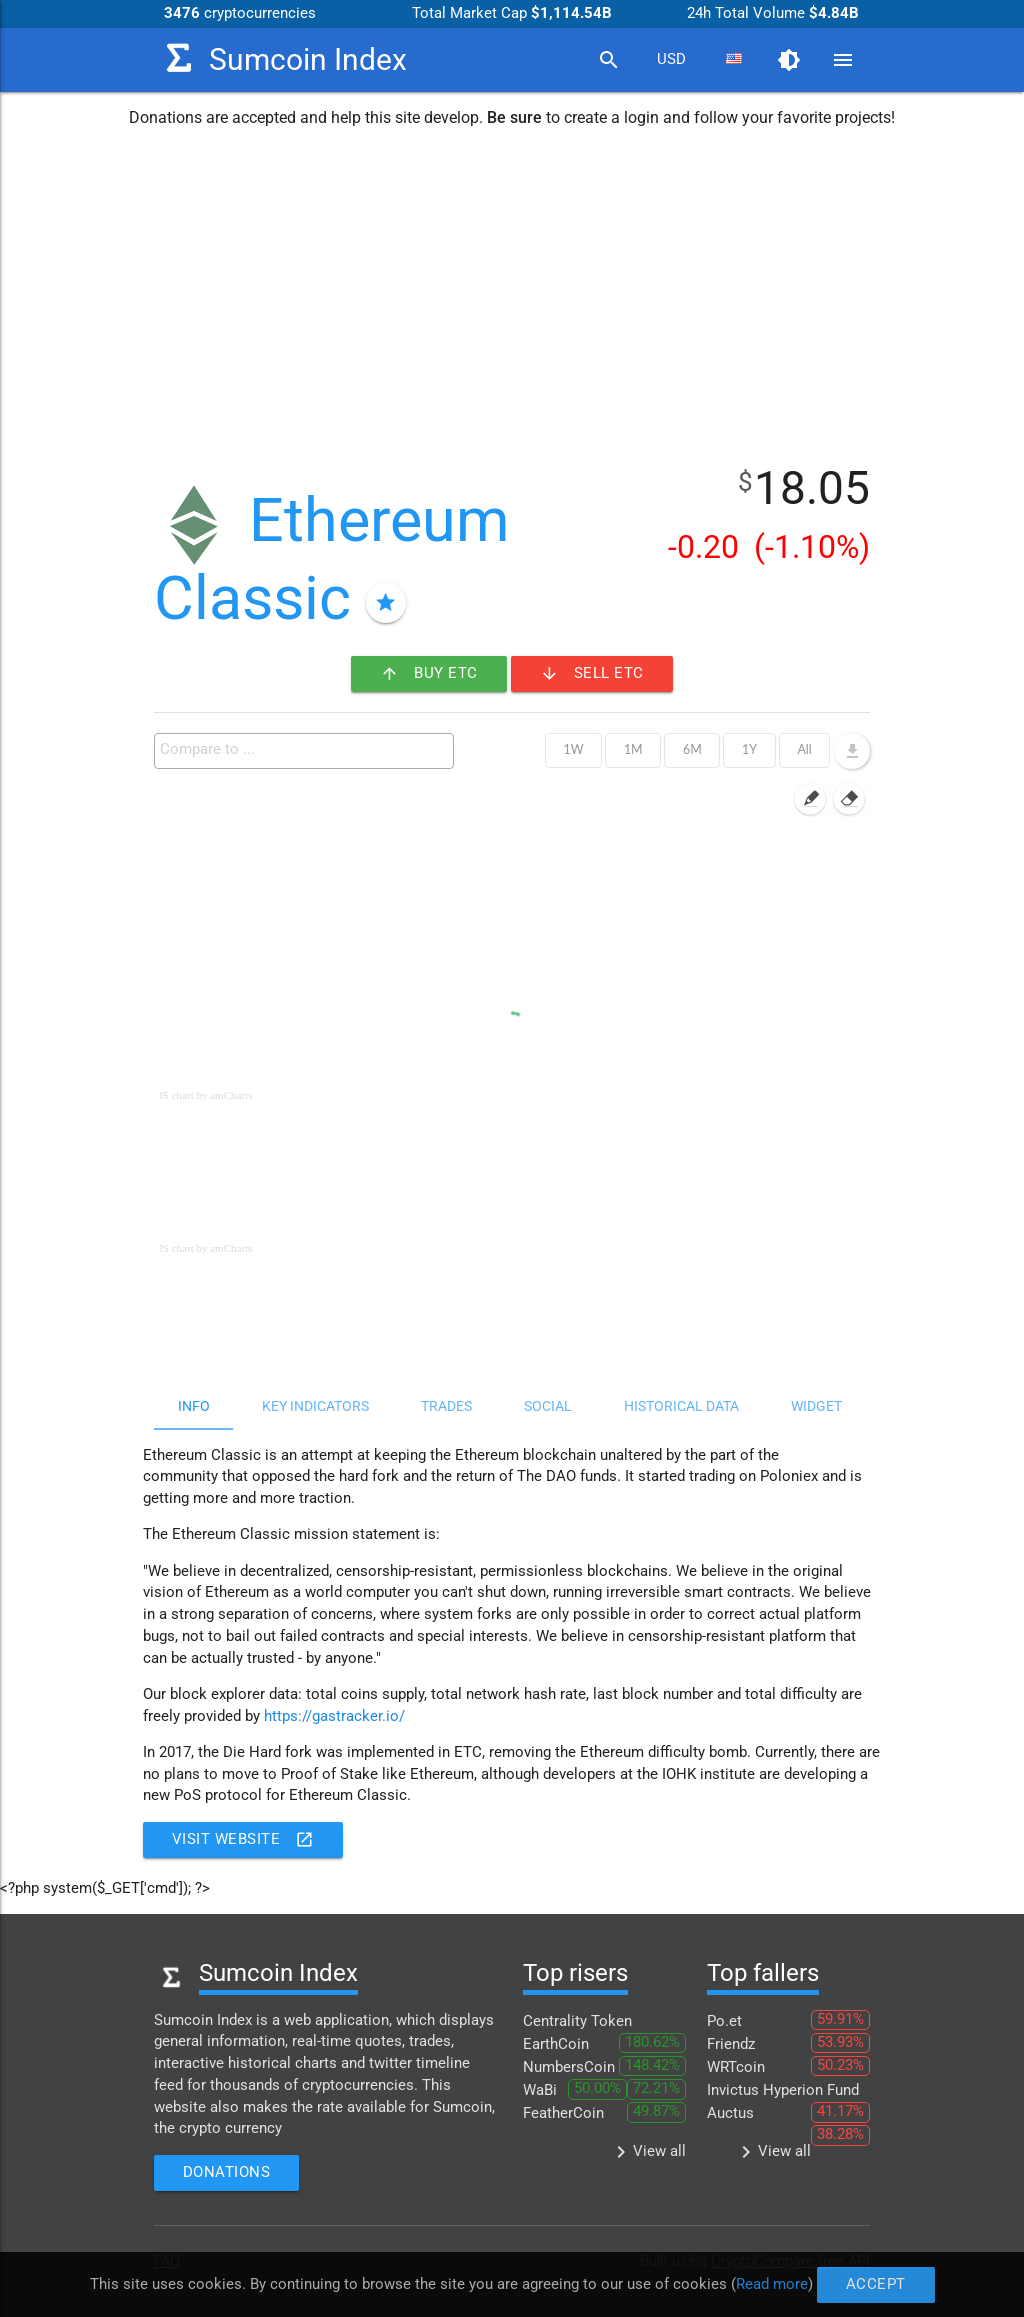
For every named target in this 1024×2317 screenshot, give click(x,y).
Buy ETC (429, 674)
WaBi (540, 2090)
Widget (816, 1406)
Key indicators (315, 1406)
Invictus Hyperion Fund (783, 2090)
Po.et (724, 2021)
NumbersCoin (569, 2067)
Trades (446, 1406)
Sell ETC (592, 674)
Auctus (730, 2113)
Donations (227, 2172)
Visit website (243, 1840)
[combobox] (671, 60)
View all (647, 2152)
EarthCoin (556, 2044)
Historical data (681, 1406)
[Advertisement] (512, 293)
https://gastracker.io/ (334, 1716)
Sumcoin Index (280, 58)
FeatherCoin (563, 2113)
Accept (876, 2284)
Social (548, 1406)
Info (194, 1406)
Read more (772, 2283)
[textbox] (309, 749)
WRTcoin (736, 2067)
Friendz (731, 2044)
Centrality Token (577, 2021)
